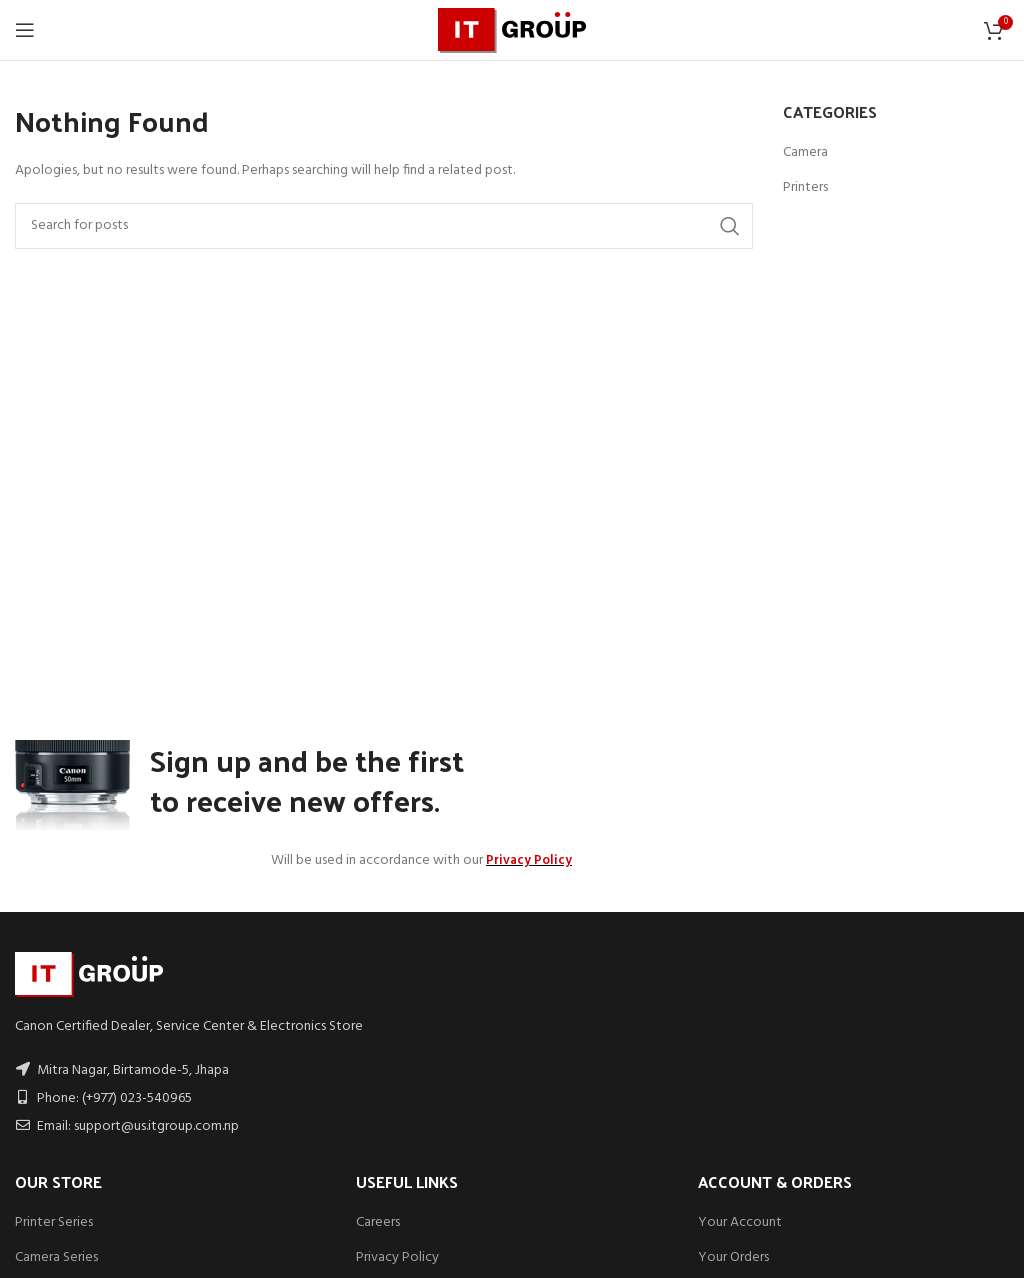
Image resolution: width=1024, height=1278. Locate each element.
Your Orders (733, 1257)
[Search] (384, 226)
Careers (378, 1222)
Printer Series (54, 1222)
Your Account (740, 1222)
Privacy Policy (397, 1257)
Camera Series (56, 1257)
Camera (805, 153)
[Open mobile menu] (25, 30)
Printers (805, 188)
